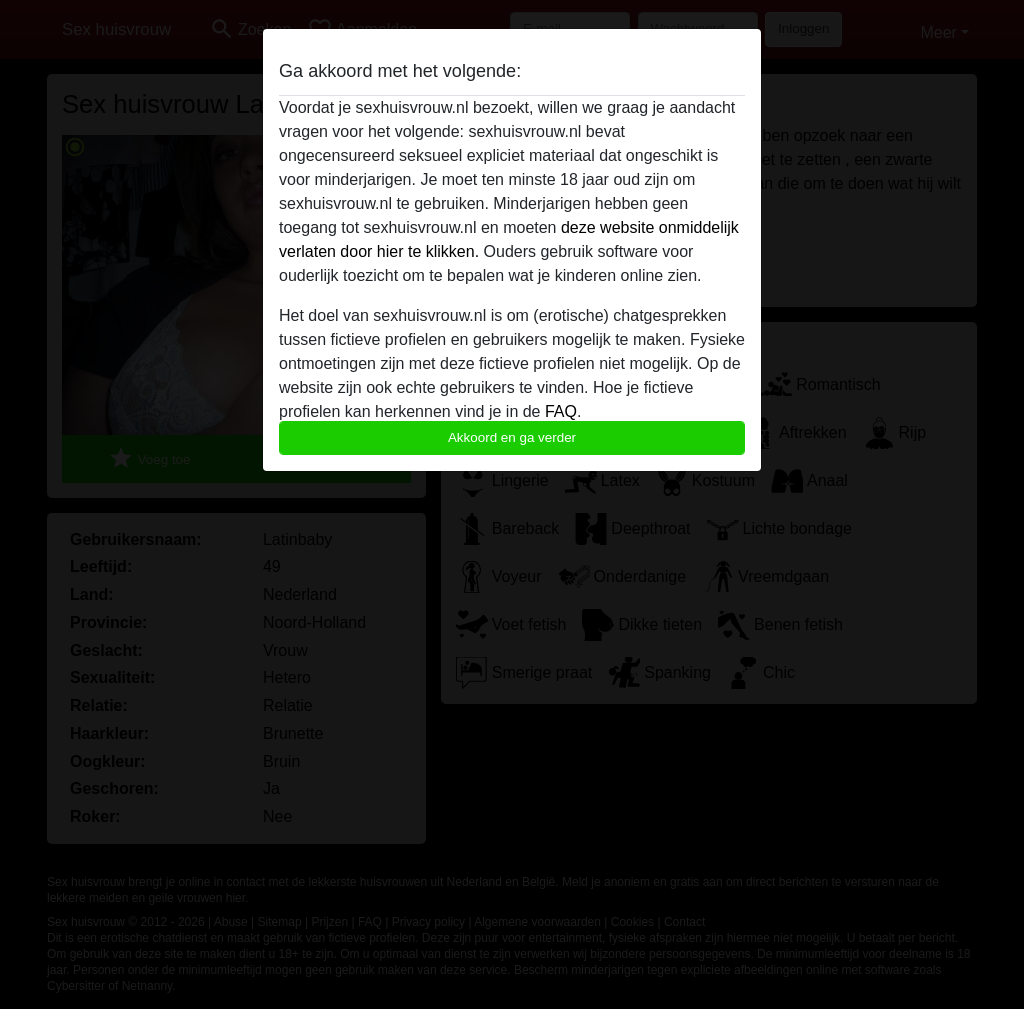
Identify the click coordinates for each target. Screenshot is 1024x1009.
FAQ (561, 411)
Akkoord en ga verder (512, 437)
